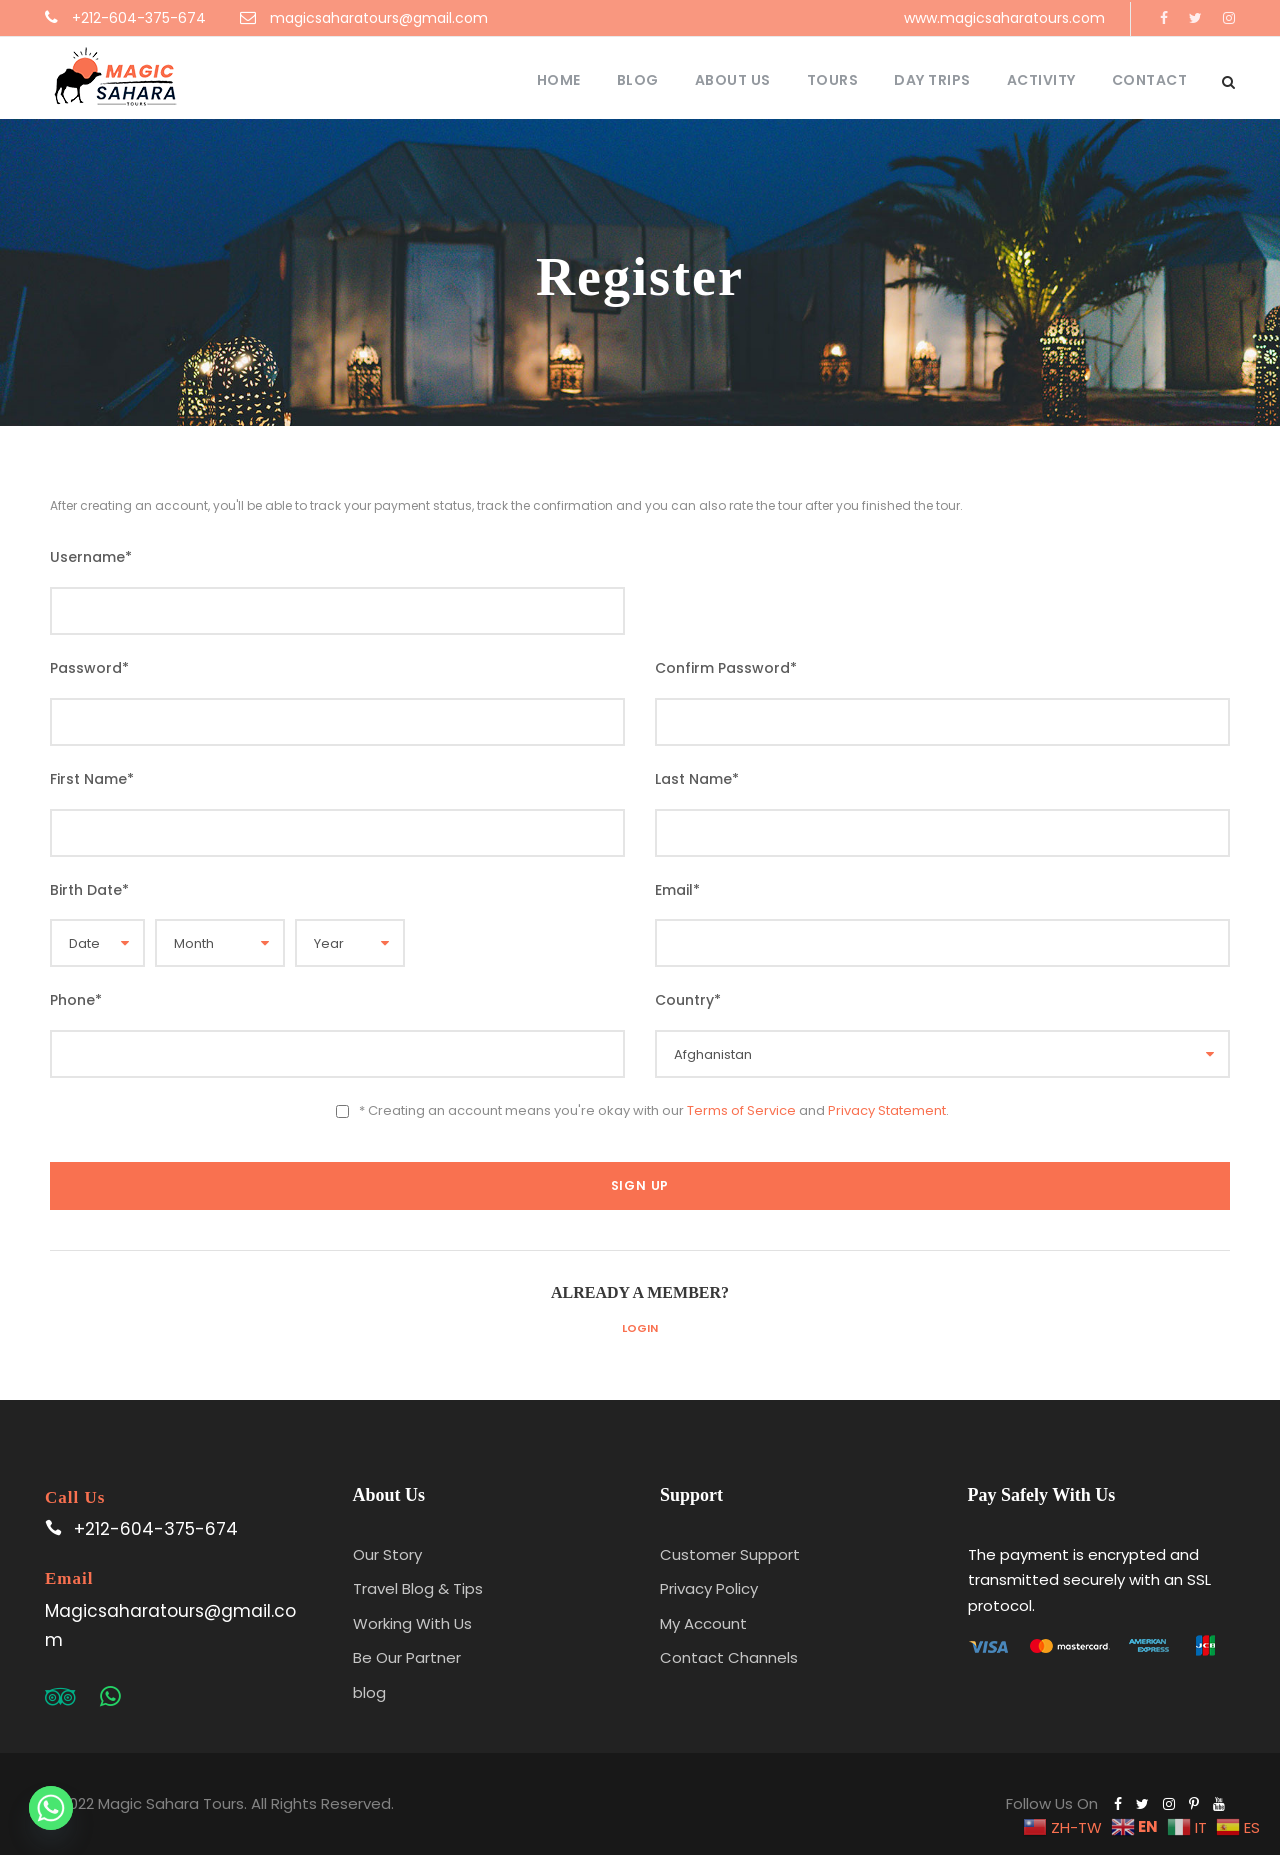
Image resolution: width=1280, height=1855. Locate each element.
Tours (833, 80)
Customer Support (730, 1554)
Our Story (387, 1554)
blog (369, 1692)
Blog (638, 80)
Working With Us (412, 1623)
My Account (703, 1623)
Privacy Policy (709, 1588)
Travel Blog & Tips (418, 1588)
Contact (1150, 80)
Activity (1041, 80)
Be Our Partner (407, 1657)
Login (640, 1328)
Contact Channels (729, 1657)
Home (559, 80)
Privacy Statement (887, 1110)
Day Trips (932, 80)
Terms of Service (741, 1110)
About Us (733, 80)
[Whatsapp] (51, 1808)
